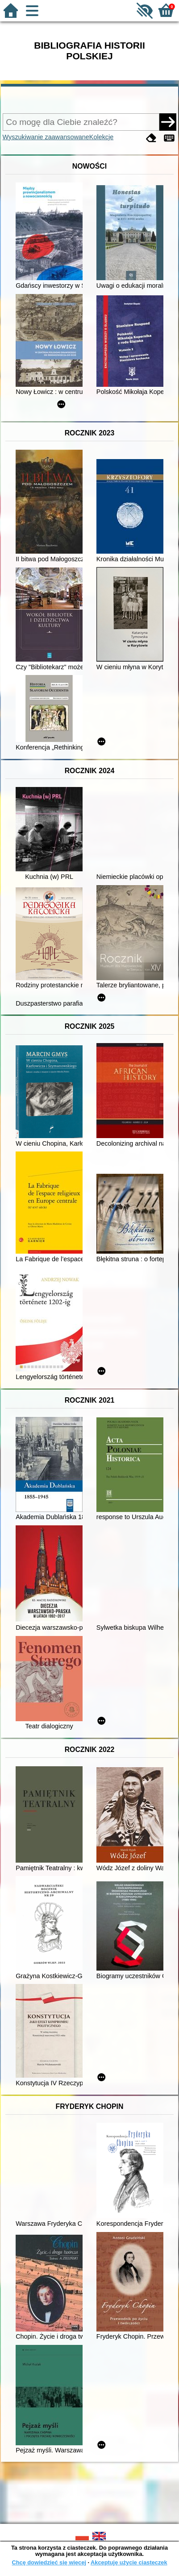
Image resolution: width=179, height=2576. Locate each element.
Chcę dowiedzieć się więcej (49, 2562)
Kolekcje (101, 137)
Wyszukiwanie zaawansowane (46, 137)
